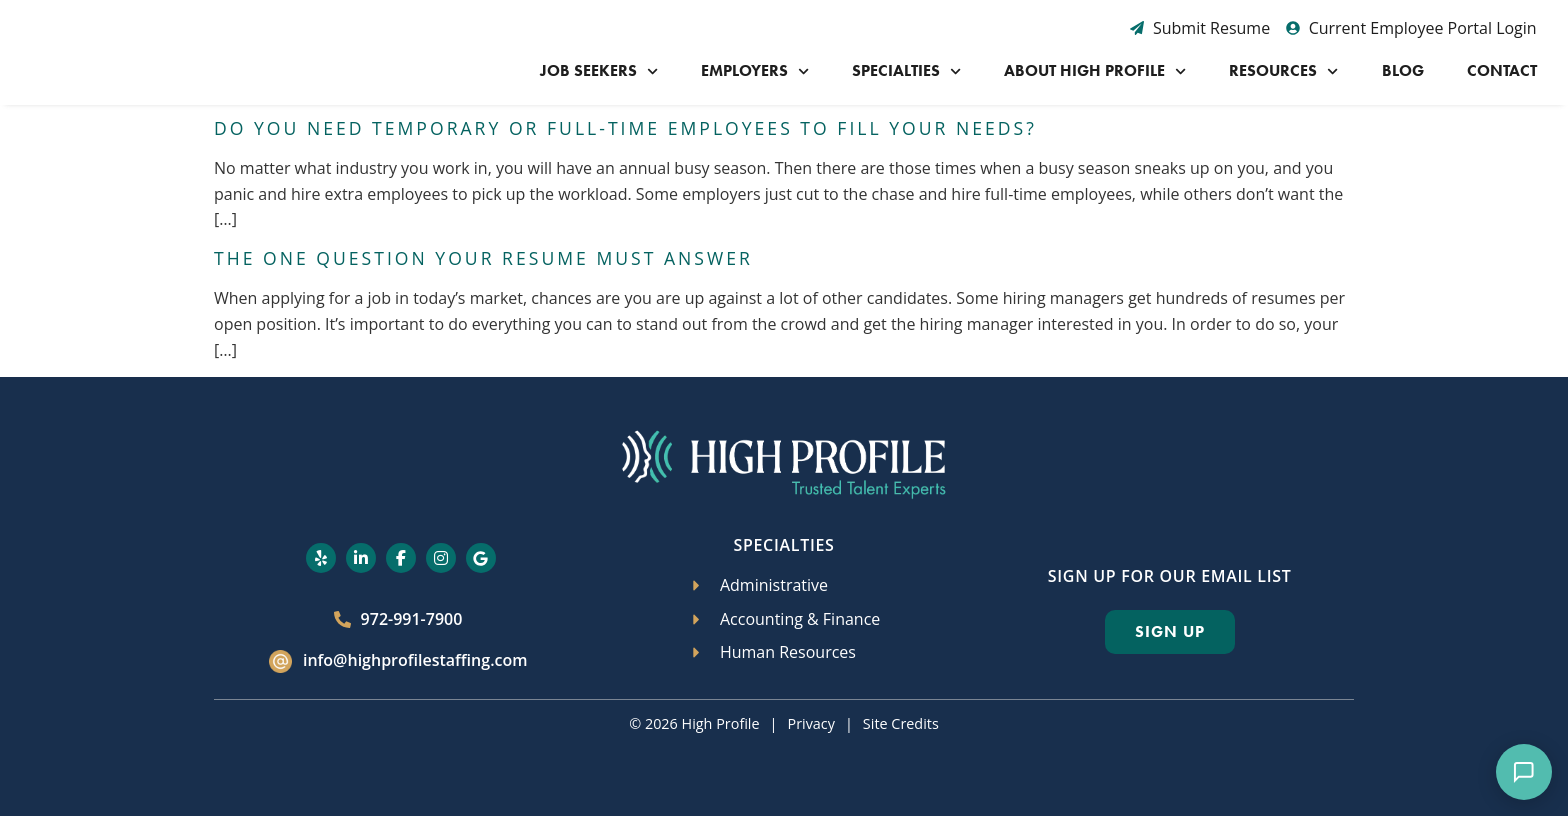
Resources (1283, 71)
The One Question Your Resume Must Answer (483, 258)
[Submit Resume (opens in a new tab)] (1200, 29)
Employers (755, 71)
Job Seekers (599, 71)
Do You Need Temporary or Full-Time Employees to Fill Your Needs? (625, 128)
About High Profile (1095, 71)
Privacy (810, 723)
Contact (1502, 70)
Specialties (906, 71)
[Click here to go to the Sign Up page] (1170, 632)
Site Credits (901, 723)
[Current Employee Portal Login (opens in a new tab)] (1411, 29)
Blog (1403, 70)
